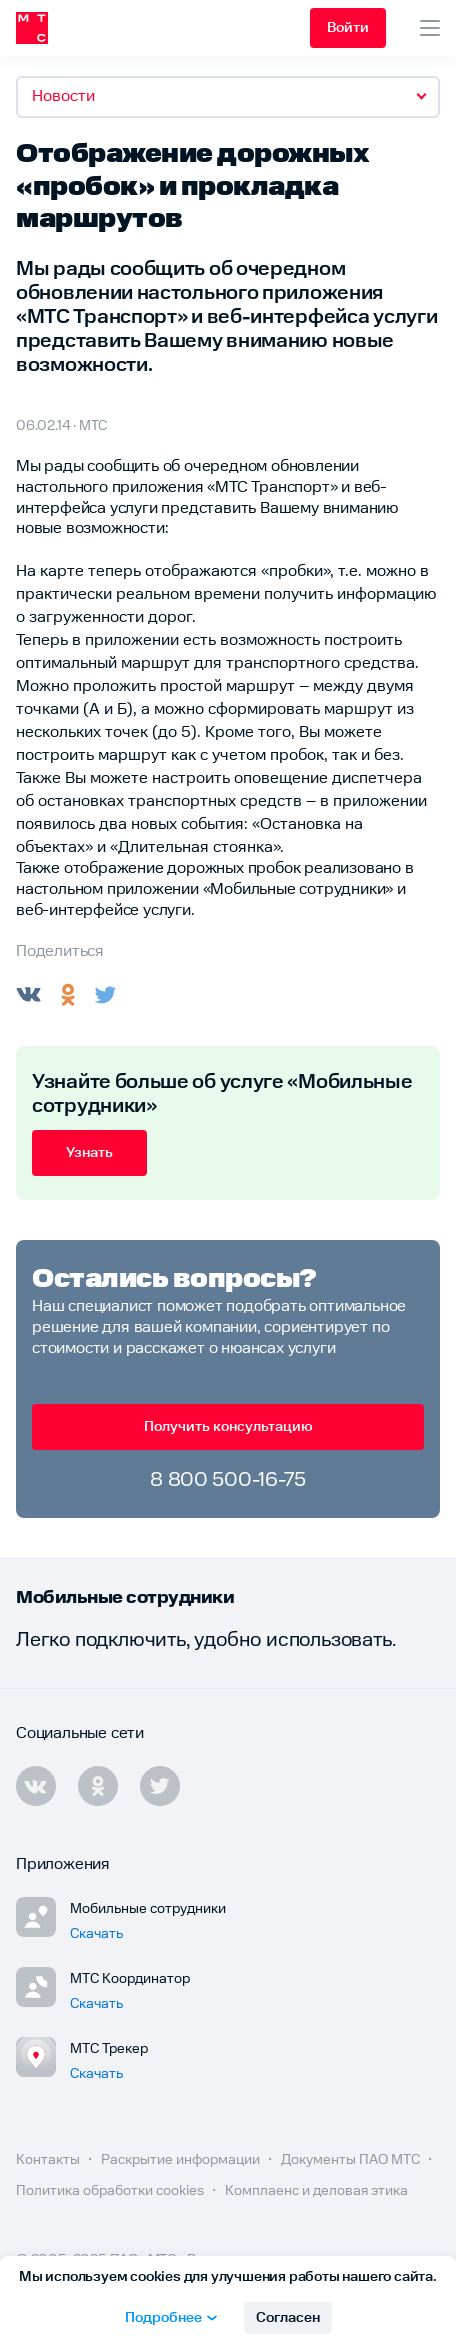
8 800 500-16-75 (228, 1480)
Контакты (49, 2160)
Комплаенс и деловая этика (316, 2191)
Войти (348, 28)
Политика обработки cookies (111, 2191)
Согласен (288, 2318)
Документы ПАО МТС (352, 2160)
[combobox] (228, 97)
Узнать (89, 1153)
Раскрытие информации (182, 2160)
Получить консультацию (228, 1427)
